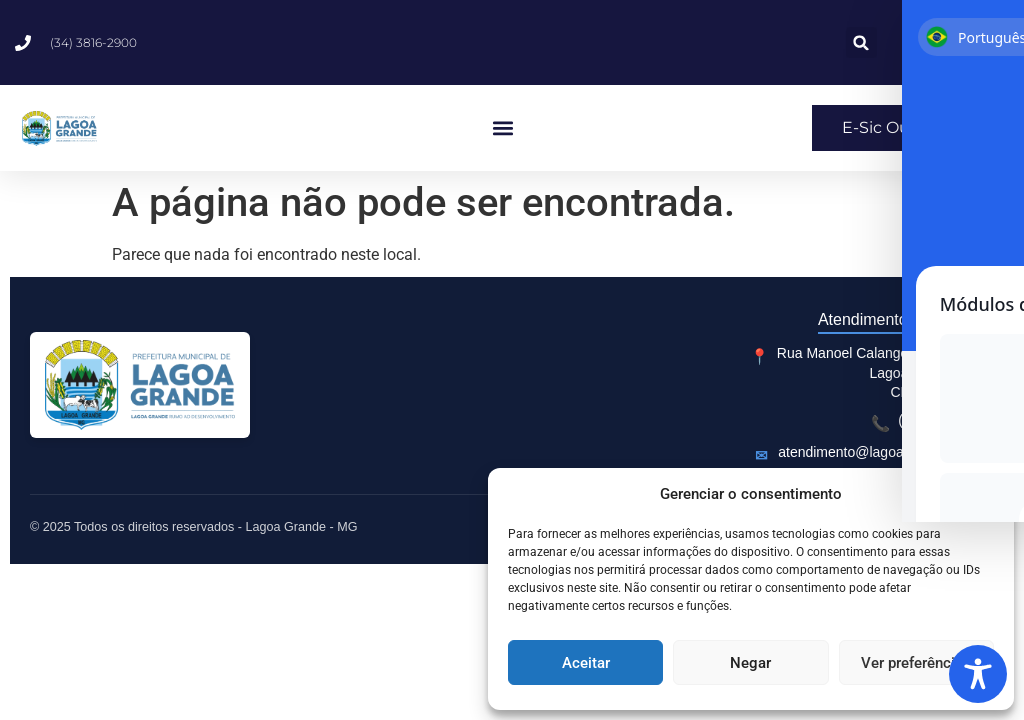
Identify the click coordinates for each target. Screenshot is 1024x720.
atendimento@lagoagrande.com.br (886, 452)
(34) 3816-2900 (946, 420)
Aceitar (586, 663)
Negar (750, 663)
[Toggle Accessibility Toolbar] (978, 674)
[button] (984, 494)
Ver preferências (916, 663)
